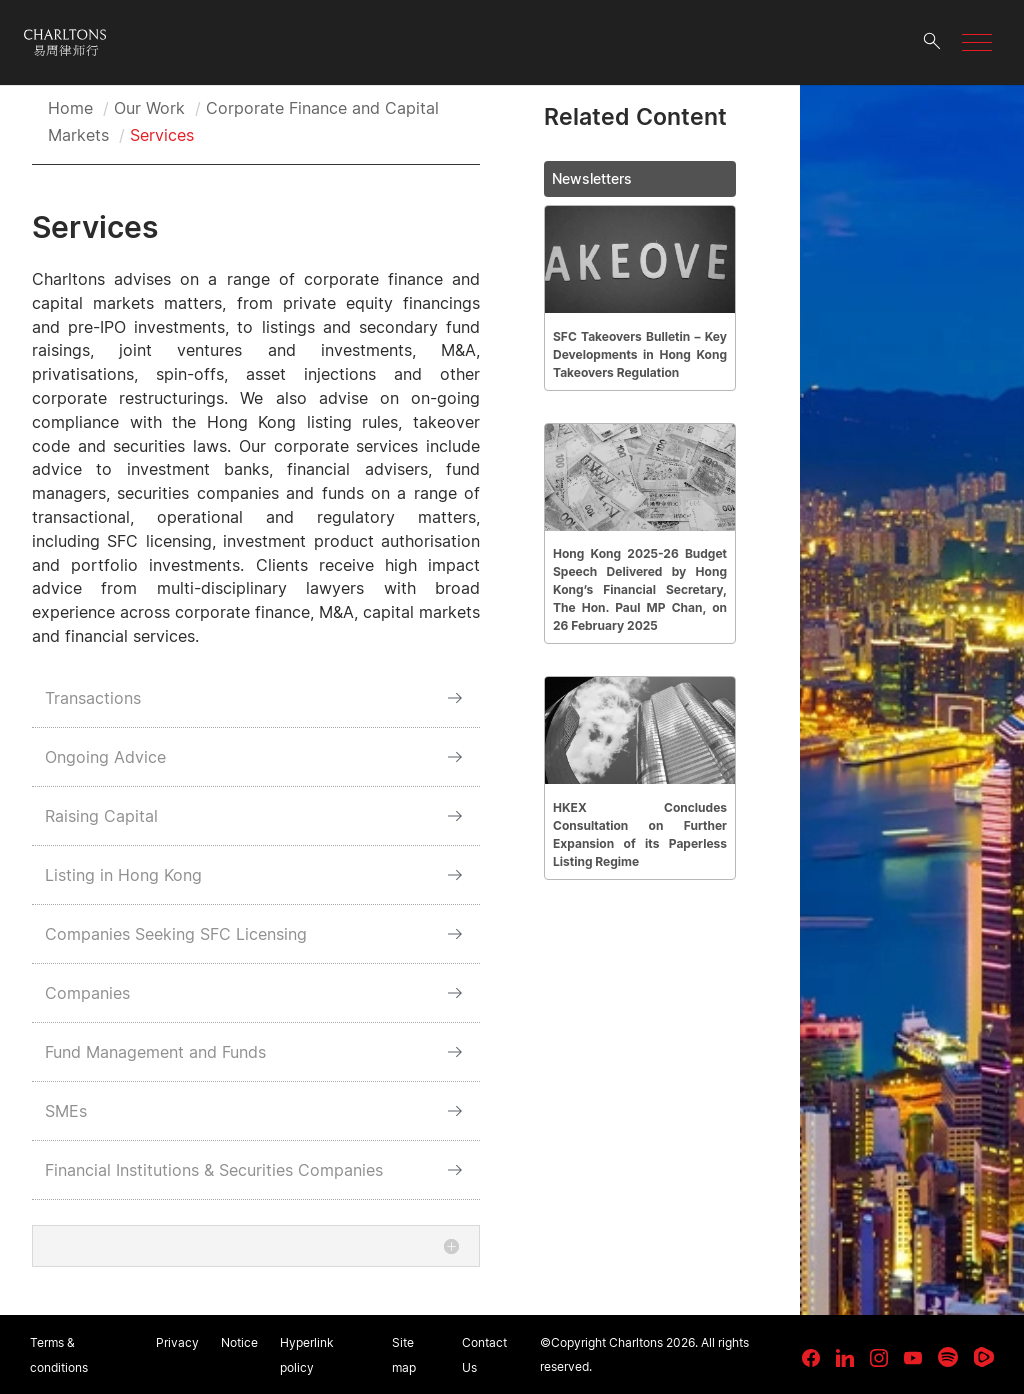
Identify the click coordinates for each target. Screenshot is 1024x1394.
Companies (87, 993)
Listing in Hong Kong (123, 875)
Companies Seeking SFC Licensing (176, 934)
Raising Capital (101, 816)
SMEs (66, 1111)
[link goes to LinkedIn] (845, 1355)
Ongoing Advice (105, 757)
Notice (239, 1342)
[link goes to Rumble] (984, 1357)
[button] (977, 42)
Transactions (93, 698)
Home (70, 108)
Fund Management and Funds (155, 1052)
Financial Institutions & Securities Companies (214, 1170)
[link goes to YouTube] (913, 1358)
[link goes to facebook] (811, 1358)
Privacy (177, 1342)
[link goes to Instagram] (879, 1358)
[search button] (932, 42)
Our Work (149, 108)
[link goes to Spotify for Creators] (948, 1357)
